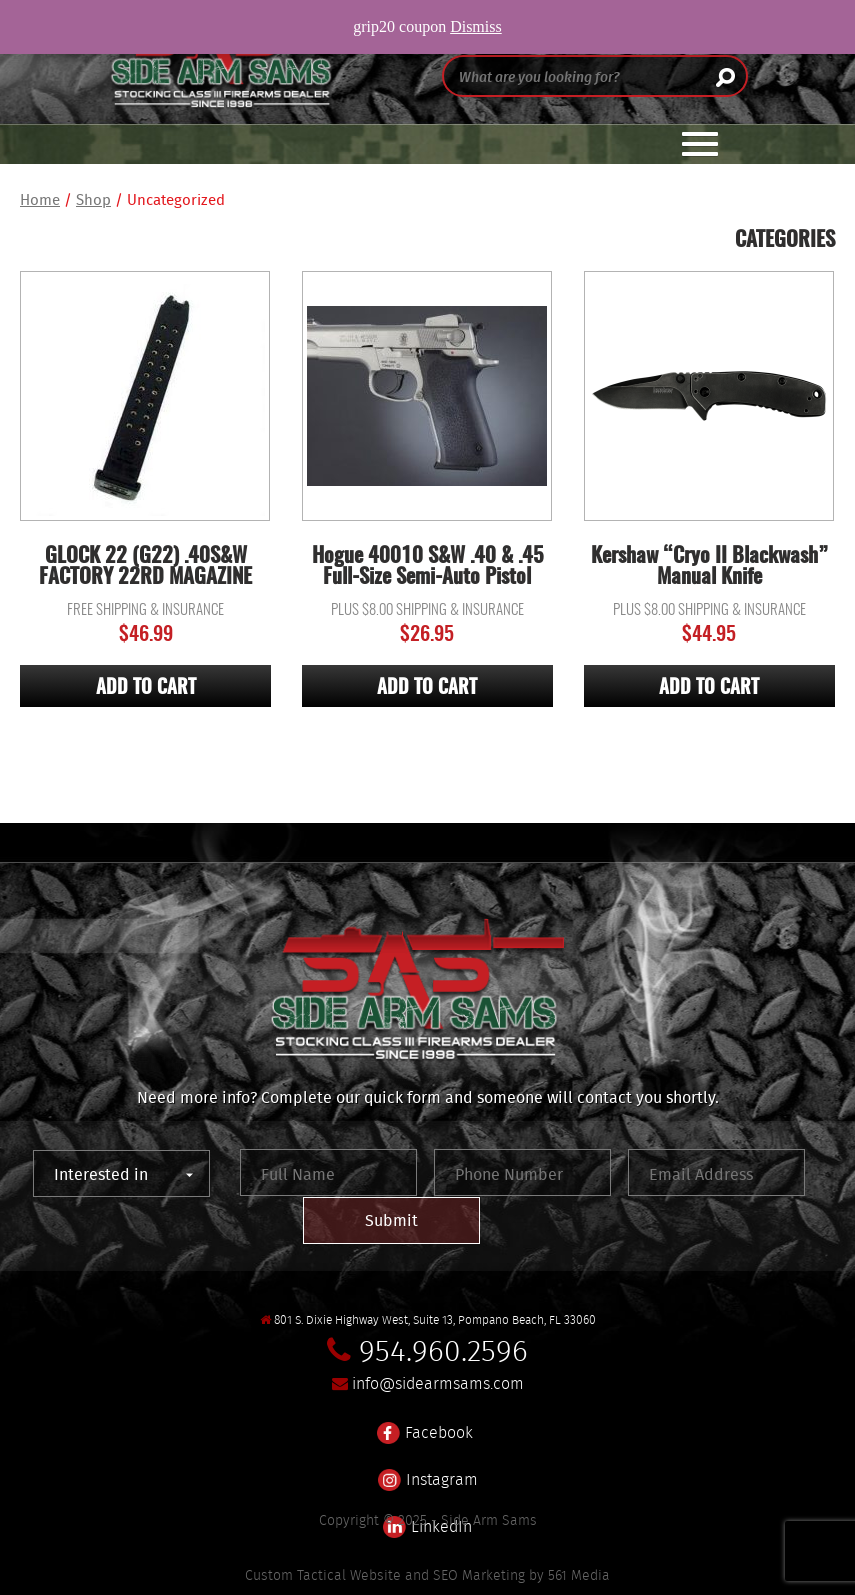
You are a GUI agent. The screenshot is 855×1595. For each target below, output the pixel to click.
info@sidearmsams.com (438, 1383)
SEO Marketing (479, 1575)
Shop (93, 199)
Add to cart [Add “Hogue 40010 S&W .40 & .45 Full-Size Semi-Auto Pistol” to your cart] (427, 688)
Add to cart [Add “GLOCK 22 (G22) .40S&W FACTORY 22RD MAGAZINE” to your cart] (146, 688)
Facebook (425, 1420)
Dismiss (476, 26)
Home (40, 199)
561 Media (579, 1575)
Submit (391, 1220)
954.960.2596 (443, 1350)
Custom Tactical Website (323, 1575)
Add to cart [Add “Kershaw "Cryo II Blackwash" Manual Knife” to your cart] (709, 688)
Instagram (428, 1467)
